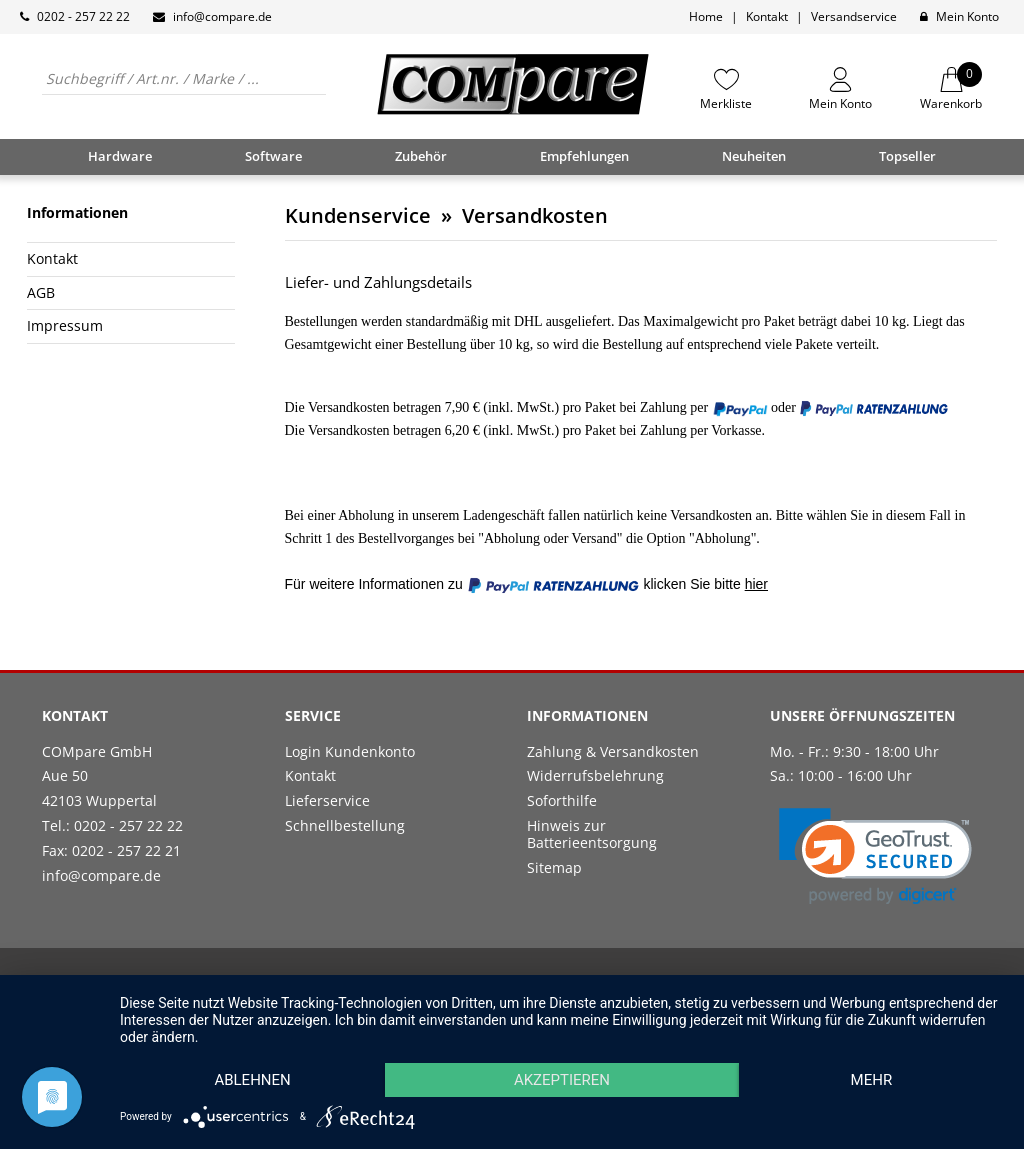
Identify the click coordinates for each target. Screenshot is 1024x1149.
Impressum (65, 325)
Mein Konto (967, 16)
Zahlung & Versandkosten (613, 751)
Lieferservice (327, 800)
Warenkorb (951, 89)
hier (756, 584)
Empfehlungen (584, 156)
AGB (41, 292)
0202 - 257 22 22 (83, 16)
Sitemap (554, 867)
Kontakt (767, 16)
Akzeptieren (562, 1080)
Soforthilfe (562, 800)
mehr (872, 1080)
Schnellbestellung (345, 825)
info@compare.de (222, 16)
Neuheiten (754, 156)
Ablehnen (252, 1080)
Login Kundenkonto (350, 751)
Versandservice (854, 16)
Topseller (907, 156)
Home (706, 16)
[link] (875, 856)
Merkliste (726, 103)
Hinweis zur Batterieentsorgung (592, 834)
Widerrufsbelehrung (595, 775)
